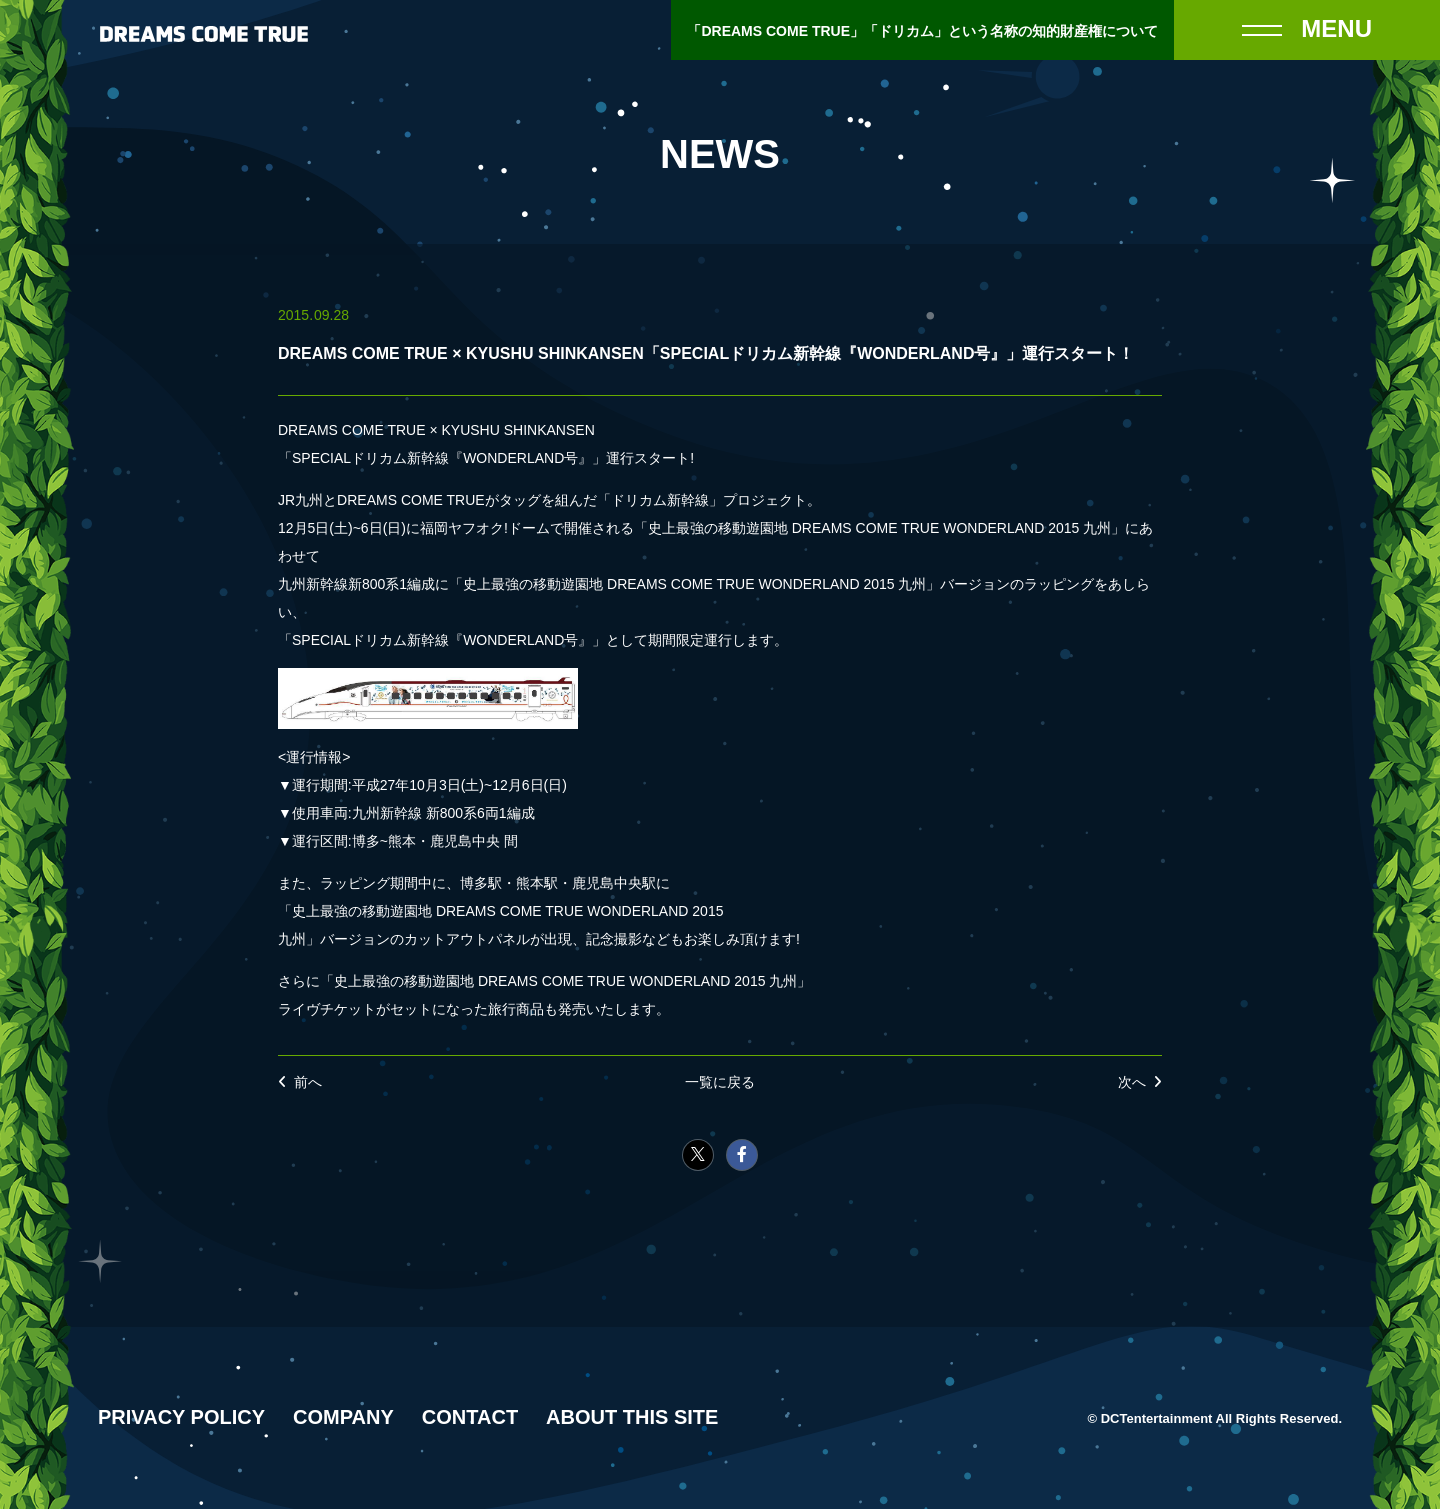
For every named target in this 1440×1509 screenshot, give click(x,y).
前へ (308, 1082)
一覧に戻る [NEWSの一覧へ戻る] (720, 1082)
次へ (1132, 1082)
